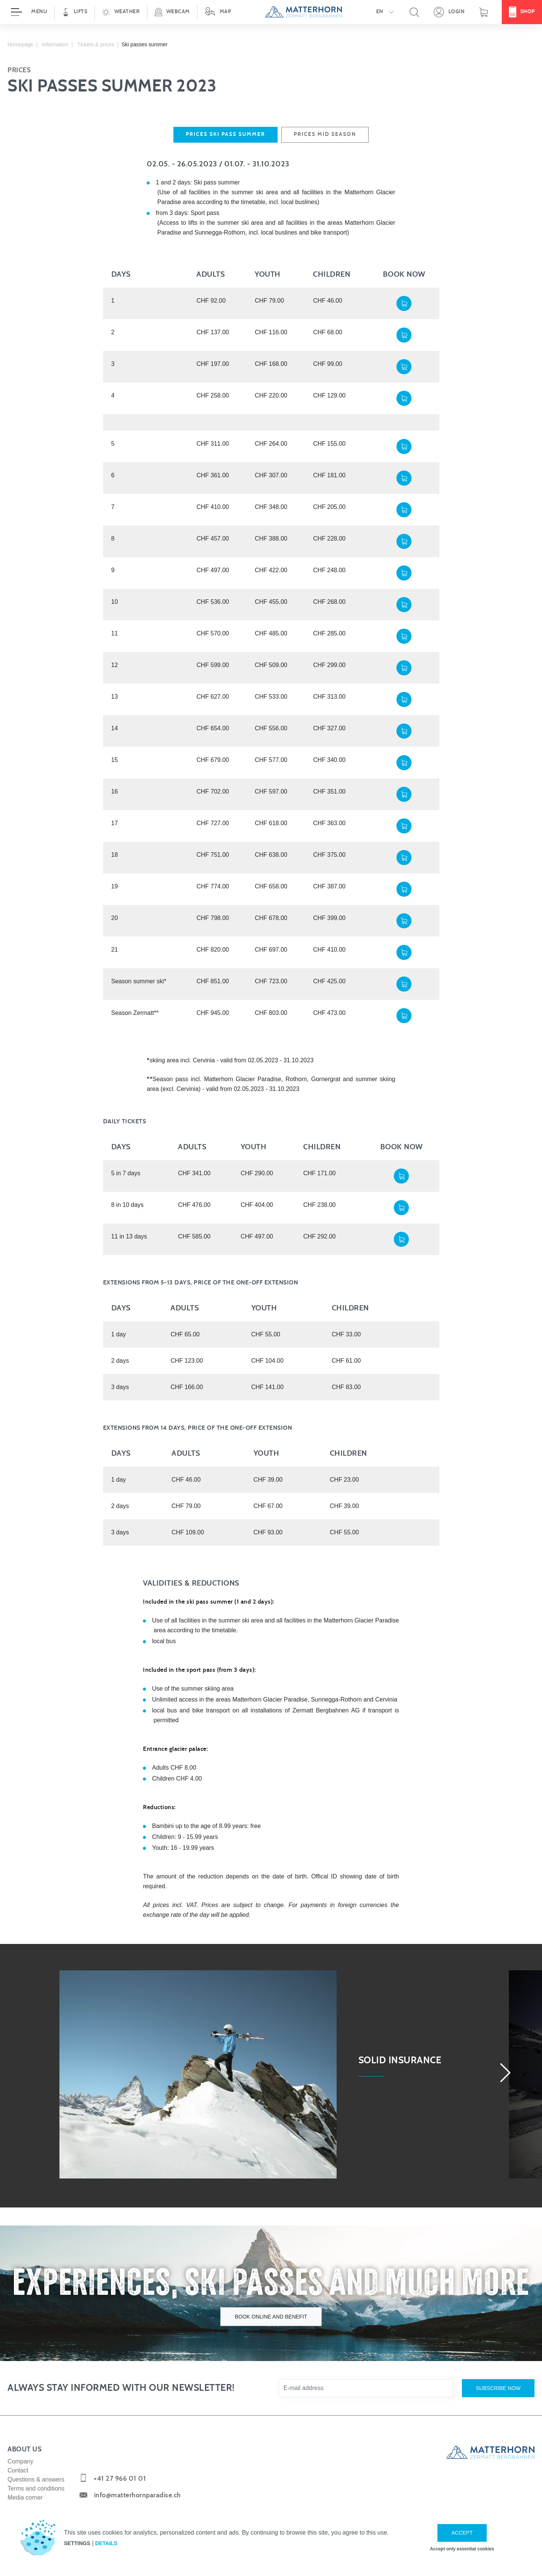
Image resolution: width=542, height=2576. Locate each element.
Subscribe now (498, 2388)
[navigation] (271, 12)
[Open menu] (27, 12)
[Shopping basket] (483, 12)
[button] (120, 12)
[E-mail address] (366, 2388)
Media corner (25, 2497)
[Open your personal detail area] (449, 12)
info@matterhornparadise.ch (137, 2495)
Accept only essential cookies (462, 2549)
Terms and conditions (36, 2488)
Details (106, 2543)
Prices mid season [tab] (325, 134)
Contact (18, 2470)
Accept (462, 2533)
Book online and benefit (271, 2316)
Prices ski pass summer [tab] (225, 134)
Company (20, 2461)
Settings (77, 2543)
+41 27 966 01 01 (120, 2478)
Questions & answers (36, 2479)
